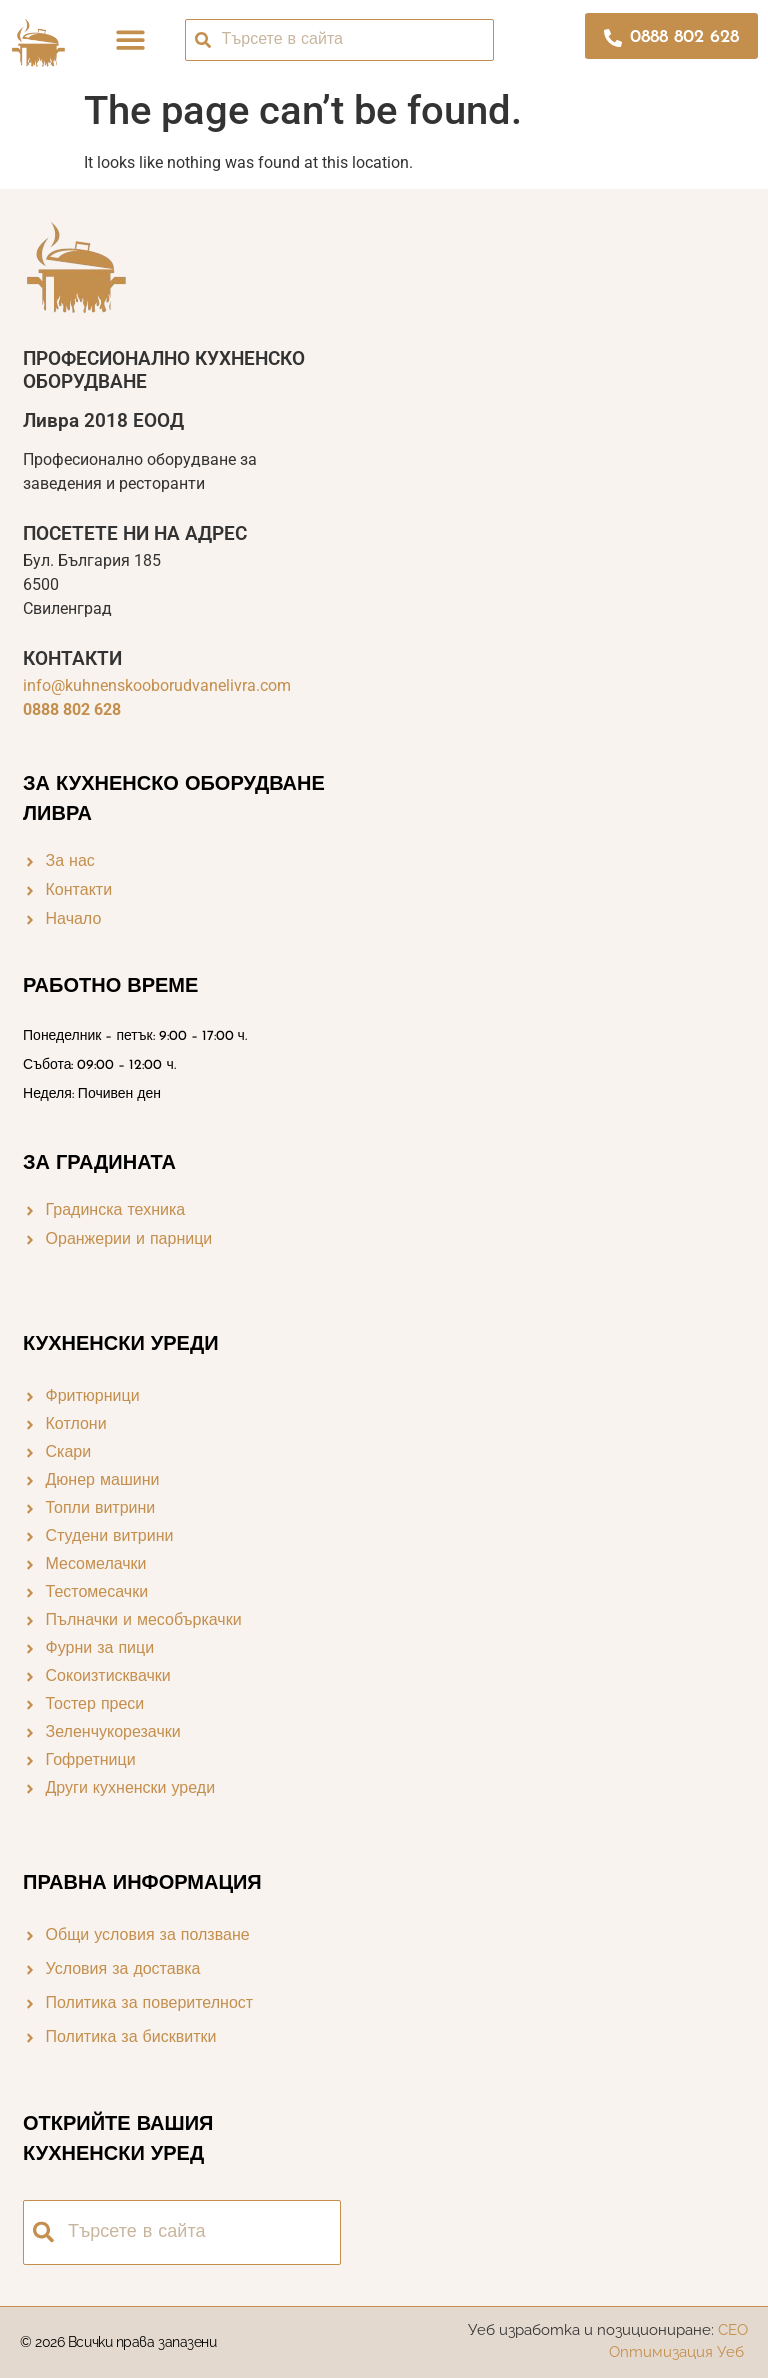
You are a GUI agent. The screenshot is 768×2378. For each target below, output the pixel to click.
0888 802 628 (72, 709)
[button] (131, 39)
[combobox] (340, 40)
